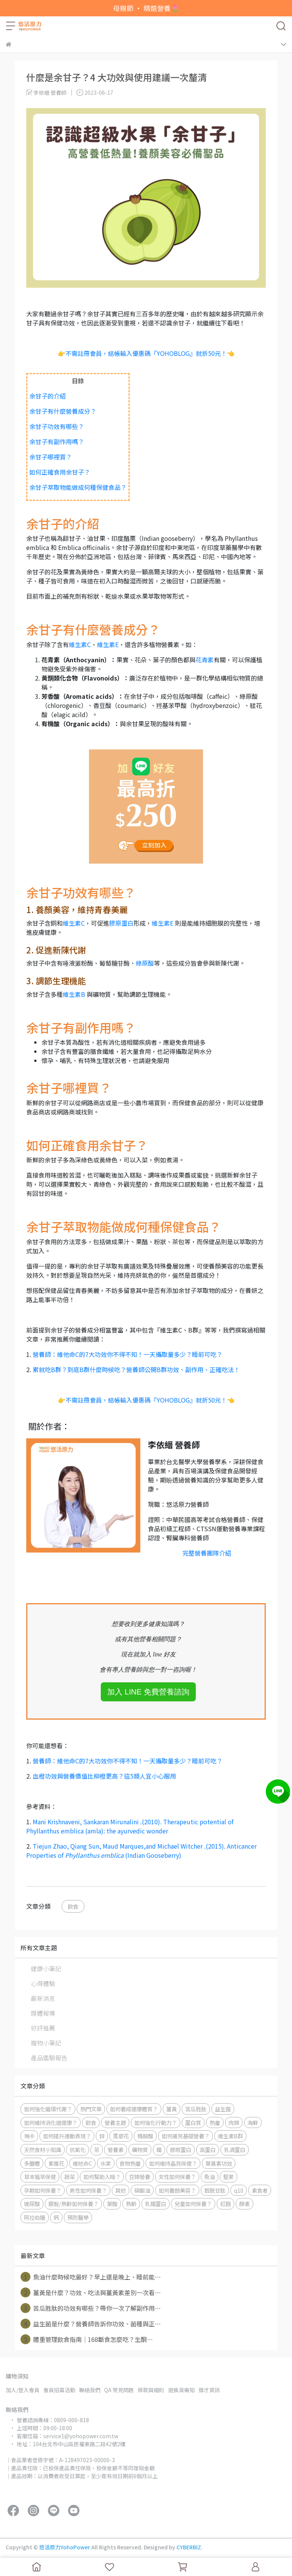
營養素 (116, 2150)
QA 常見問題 (119, 2390)
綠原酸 (145, 963)
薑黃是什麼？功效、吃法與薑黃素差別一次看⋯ (91, 2292)
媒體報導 (43, 2013)
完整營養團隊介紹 (206, 1552)
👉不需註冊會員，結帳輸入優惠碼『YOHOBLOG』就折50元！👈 (146, 353)
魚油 (209, 2177)
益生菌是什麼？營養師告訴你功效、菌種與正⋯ (91, 2324)
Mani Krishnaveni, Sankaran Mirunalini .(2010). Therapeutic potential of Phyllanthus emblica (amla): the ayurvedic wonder (129, 1826)
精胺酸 (145, 2136)
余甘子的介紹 (47, 395)
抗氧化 (78, 2150)
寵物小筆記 (46, 2042)
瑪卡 (29, 2136)
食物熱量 (130, 2163)
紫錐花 (56, 2163)
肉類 (234, 2122)
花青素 (204, 659)
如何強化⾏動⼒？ (155, 2122)
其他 (120, 2190)
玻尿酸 (32, 2204)
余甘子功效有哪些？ (56, 426)
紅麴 (225, 2204)
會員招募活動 (59, 2390)
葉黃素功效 (218, 2163)
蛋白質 (193, 2122)
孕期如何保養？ (42, 2190)
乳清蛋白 (234, 2150)
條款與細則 (151, 2390)
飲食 (73, 1906)
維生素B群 (230, 2136)
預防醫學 (78, 2217)
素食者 (260, 2190)
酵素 (244, 2204)
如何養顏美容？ (177, 2190)
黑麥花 (121, 2136)
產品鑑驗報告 (49, 2057)
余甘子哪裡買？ (50, 456)
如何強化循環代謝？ (48, 2109)
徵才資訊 (209, 2390)
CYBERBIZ (188, 2547)
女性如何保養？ (177, 2177)
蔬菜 (69, 2177)
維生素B (74, 994)
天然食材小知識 (42, 2150)
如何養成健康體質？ (134, 2109)
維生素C (80, 644)
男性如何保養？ (88, 2190)
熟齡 (131, 2204)
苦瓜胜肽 (195, 2109)
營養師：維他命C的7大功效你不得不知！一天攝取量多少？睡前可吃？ (127, 1354)
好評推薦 (43, 2027)
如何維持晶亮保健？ (173, 2163)
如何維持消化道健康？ (50, 2122)
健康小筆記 (46, 1968)
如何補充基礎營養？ (185, 2136)
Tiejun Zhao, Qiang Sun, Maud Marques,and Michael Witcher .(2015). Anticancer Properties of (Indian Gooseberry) (141, 1850)
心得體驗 (43, 1983)
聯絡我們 (89, 2390)
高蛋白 (208, 2150)
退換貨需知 (181, 2390)
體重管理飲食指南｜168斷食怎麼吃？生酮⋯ (87, 2339)
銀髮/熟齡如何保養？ (73, 2204)
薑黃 (171, 2109)
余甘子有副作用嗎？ (56, 441)
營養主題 (115, 2122)
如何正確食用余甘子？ (59, 472)
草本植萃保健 (40, 2177)
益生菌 (223, 2109)
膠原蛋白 (121, 923)
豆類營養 (139, 2177)
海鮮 (253, 2122)
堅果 (228, 2177)
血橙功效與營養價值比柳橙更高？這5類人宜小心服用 (104, 1776)
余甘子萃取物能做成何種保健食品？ (78, 487)
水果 (105, 2163)
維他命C (82, 2163)
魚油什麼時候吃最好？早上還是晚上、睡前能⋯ (91, 2277)
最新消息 (43, 1998)
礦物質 (140, 2150)
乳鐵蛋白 (155, 2204)
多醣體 (32, 2163)
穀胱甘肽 (214, 2190)
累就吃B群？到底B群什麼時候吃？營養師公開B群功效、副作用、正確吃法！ (136, 1369)
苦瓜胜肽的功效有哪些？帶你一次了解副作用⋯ (91, 2308)
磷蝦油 (142, 2190)
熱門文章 (91, 2109)
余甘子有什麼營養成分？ (62, 411)
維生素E (108, 644)
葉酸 (112, 2204)
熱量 (214, 2122)
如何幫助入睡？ (102, 2177)
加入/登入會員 (23, 2390)
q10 (238, 2190)
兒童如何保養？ (193, 2204)
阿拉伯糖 (34, 2217)
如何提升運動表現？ (67, 2136)
